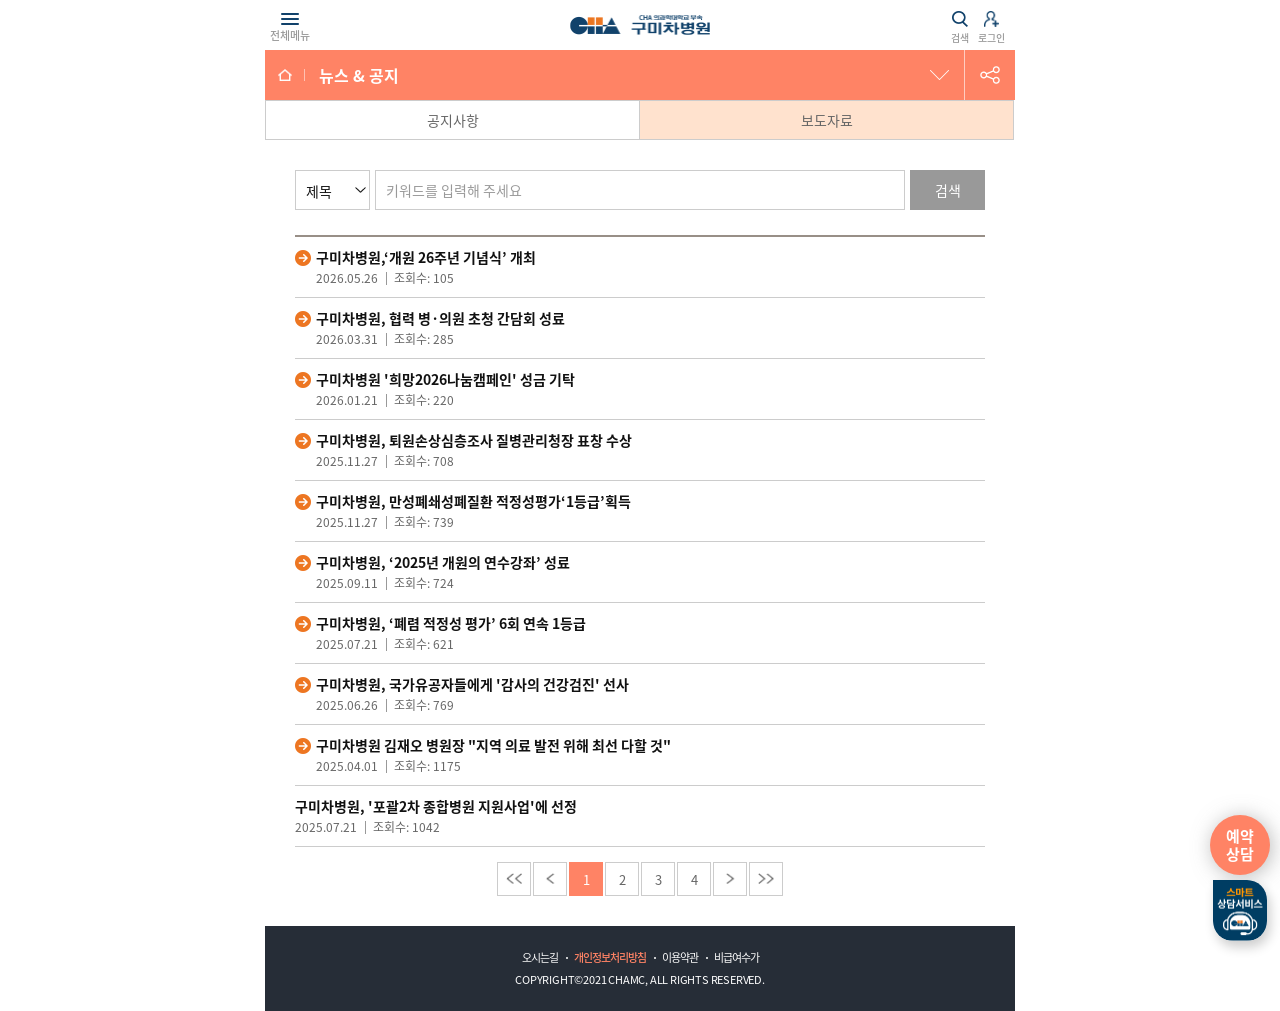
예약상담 (1240, 845)
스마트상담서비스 (1240, 911)
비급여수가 (736, 957)
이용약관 (680, 957)
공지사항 (453, 120)
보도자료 (827, 120)
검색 (948, 190)
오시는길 (540, 957)
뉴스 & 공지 (359, 75)
